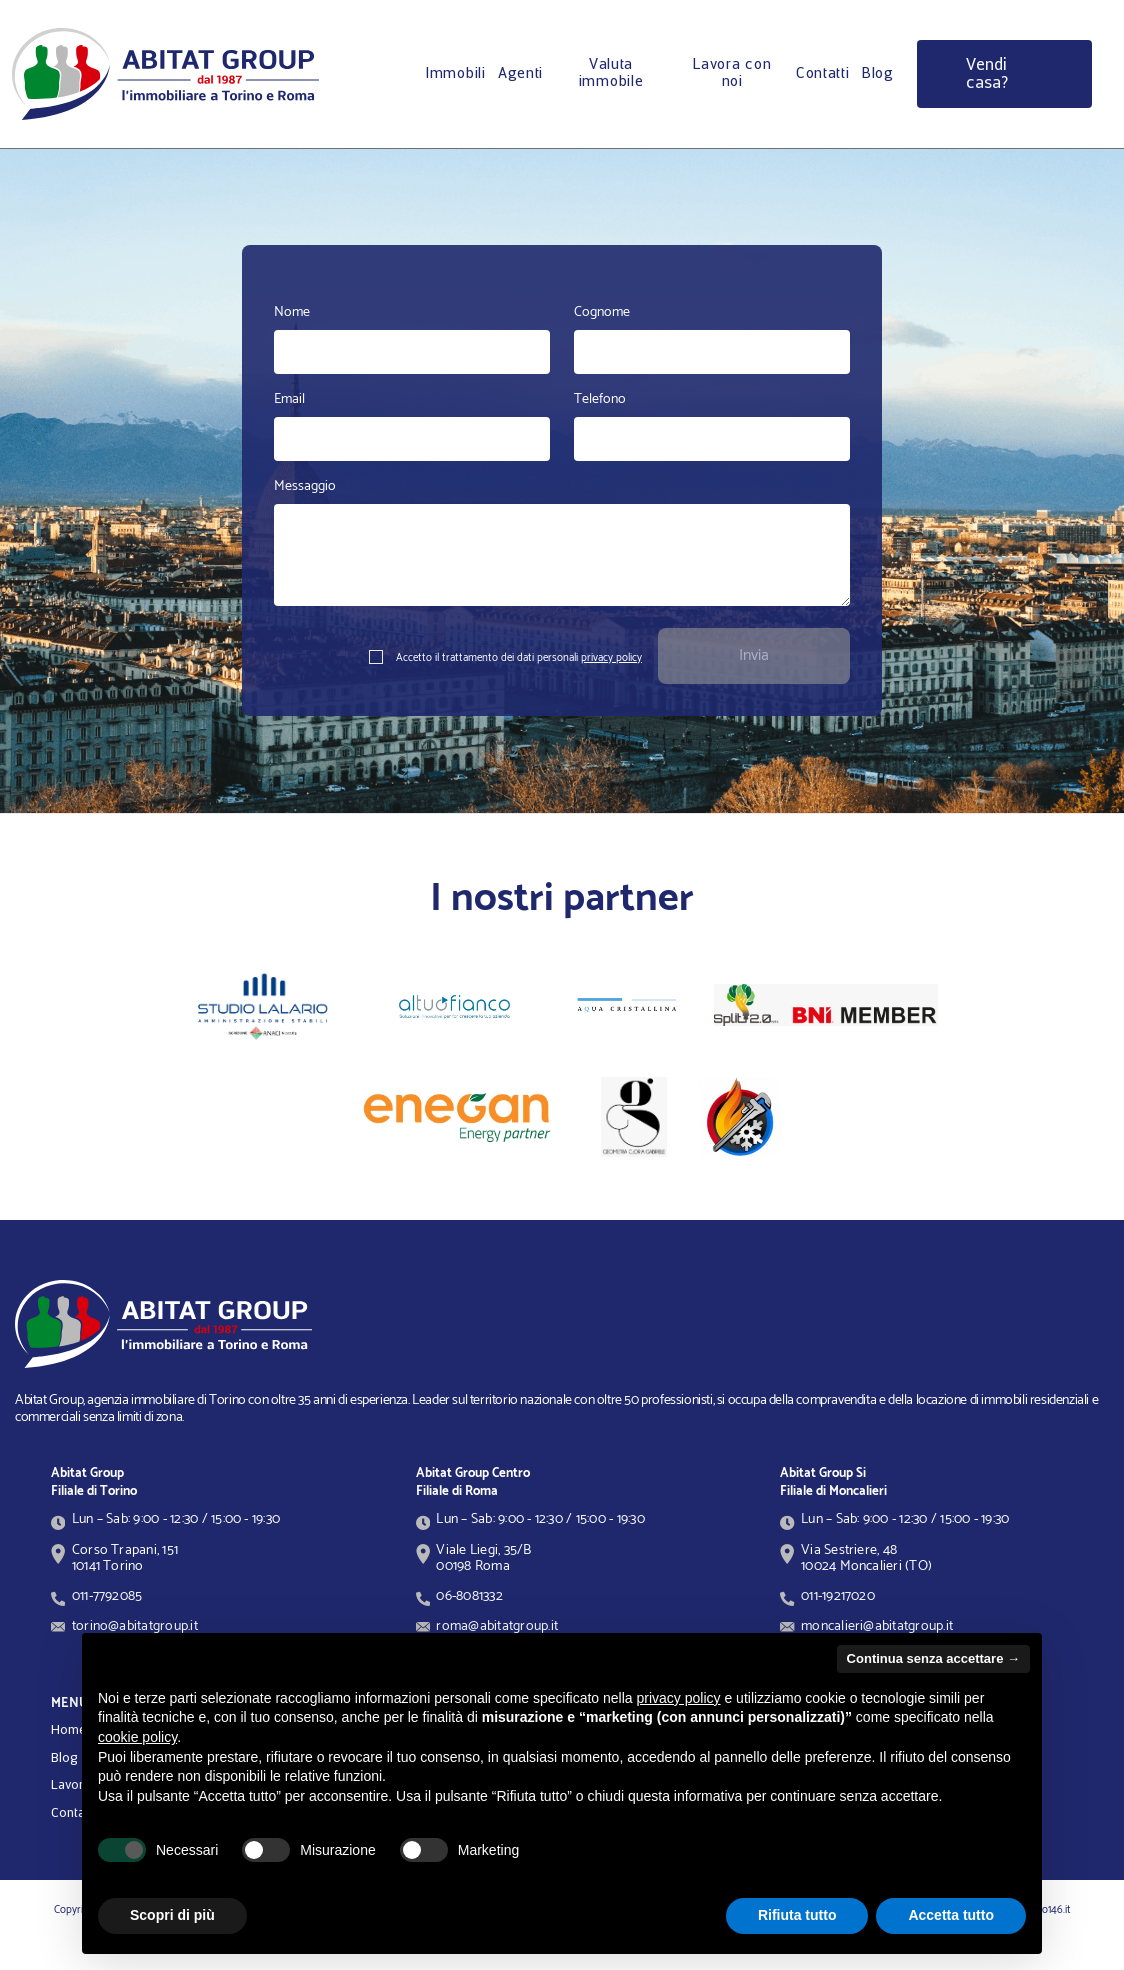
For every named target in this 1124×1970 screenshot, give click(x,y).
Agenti (520, 74)
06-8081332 (469, 1596)
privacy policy (611, 658)
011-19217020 (838, 1596)
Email (289, 399)
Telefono (600, 399)
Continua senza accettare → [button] (933, 1658)
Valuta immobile (611, 73)
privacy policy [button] (679, 1698)
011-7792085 (107, 1596)
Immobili (455, 74)
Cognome (602, 312)
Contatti (823, 74)
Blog (878, 74)
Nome (292, 312)
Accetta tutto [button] (951, 1915)
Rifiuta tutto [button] (797, 1915)
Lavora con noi (732, 73)
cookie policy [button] (137, 1737)
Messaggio (305, 486)
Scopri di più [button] (172, 1915)
